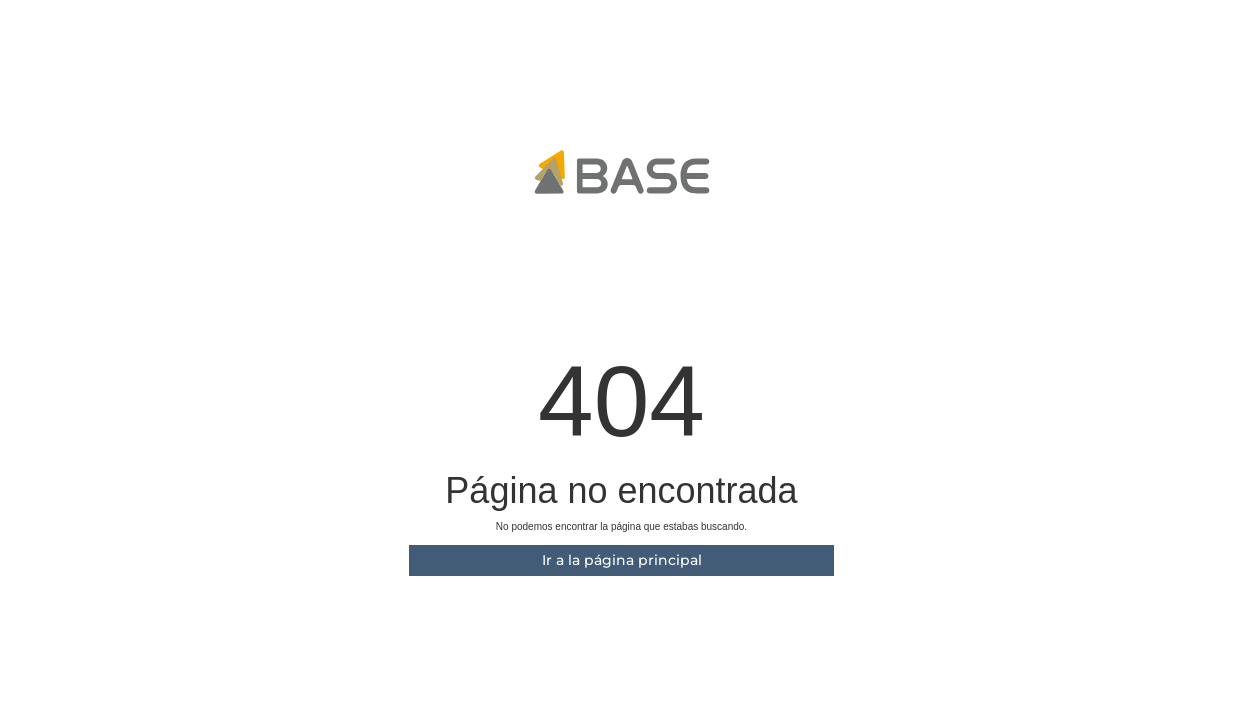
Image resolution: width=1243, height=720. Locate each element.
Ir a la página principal (622, 560)
